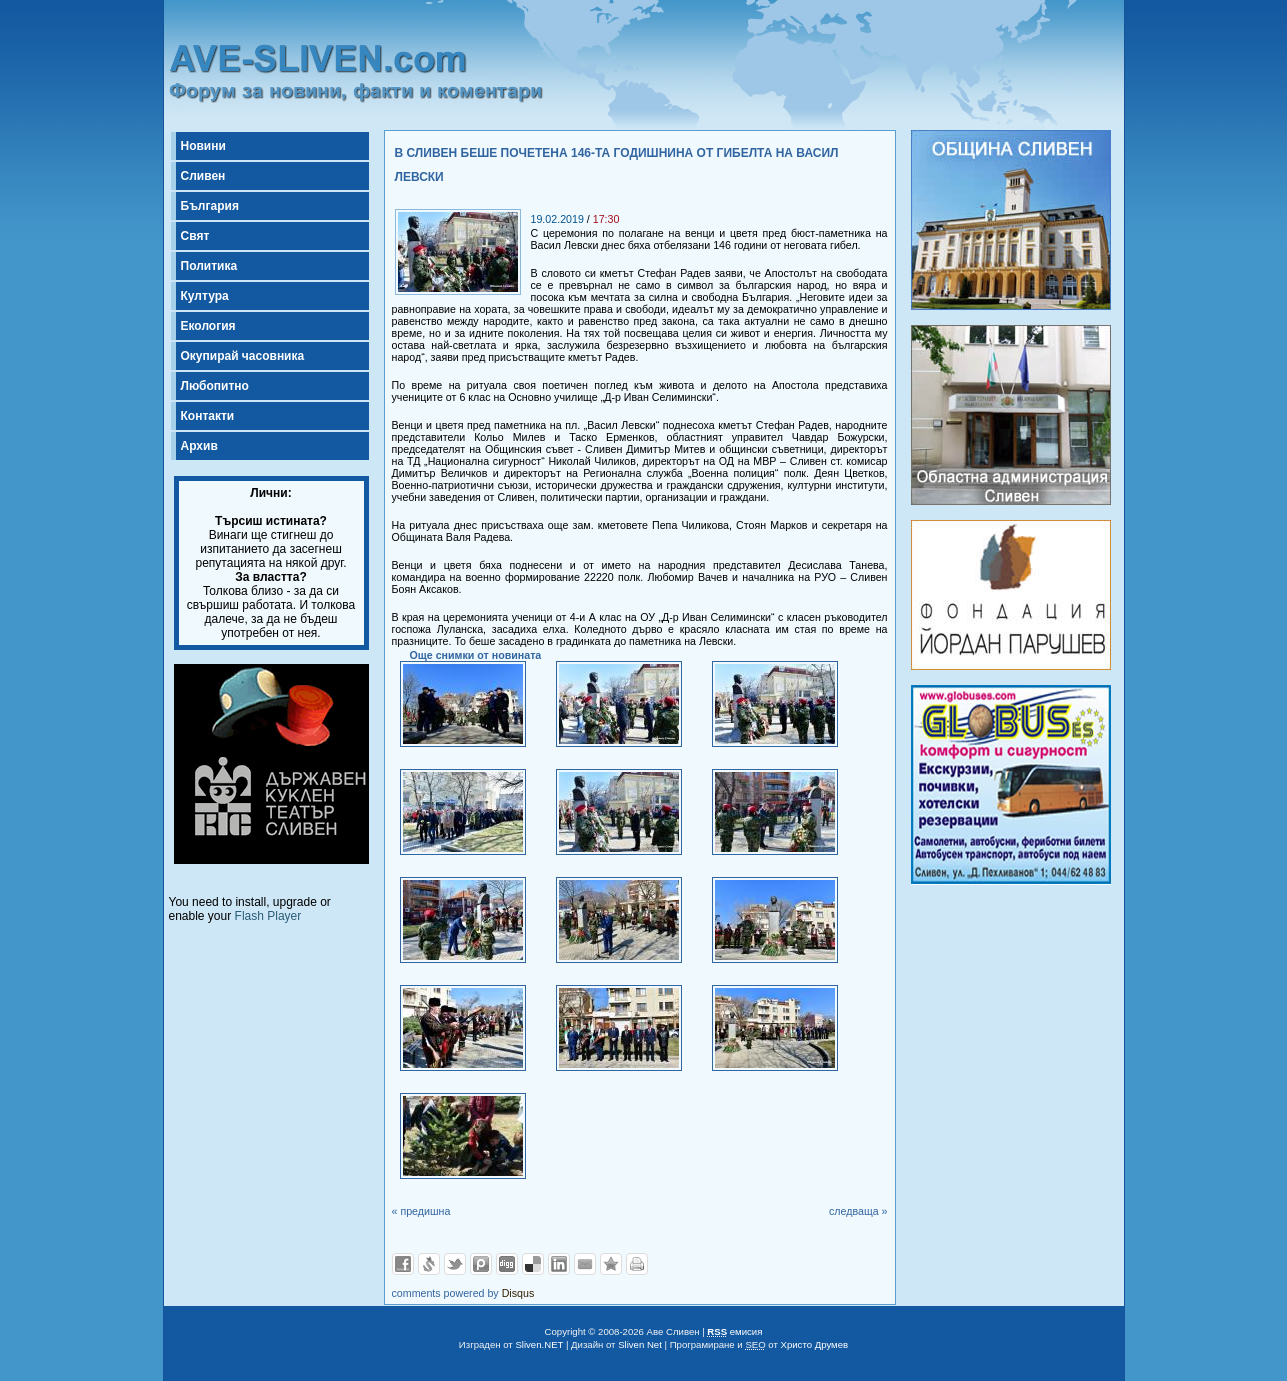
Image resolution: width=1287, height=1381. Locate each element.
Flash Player (268, 916)
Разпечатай (637, 1264)
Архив (199, 446)
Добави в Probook (481, 1264)
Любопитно (215, 386)
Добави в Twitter (455, 1264)
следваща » (858, 1211)
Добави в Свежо (429, 1264)
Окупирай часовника (243, 356)
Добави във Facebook (403, 1264)
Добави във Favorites (611, 1264)
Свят (195, 236)
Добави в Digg (507, 1264)
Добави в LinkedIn (559, 1264)
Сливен (203, 176)
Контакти (208, 416)
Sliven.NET (539, 1344)
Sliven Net (640, 1344)
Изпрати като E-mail (585, 1264)
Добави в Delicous (533, 1264)
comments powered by (463, 1293)
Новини (203, 146)
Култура (205, 296)
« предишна (421, 1211)
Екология (208, 326)
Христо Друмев (815, 1344)
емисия (734, 1331)
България (210, 206)
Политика (209, 266)
